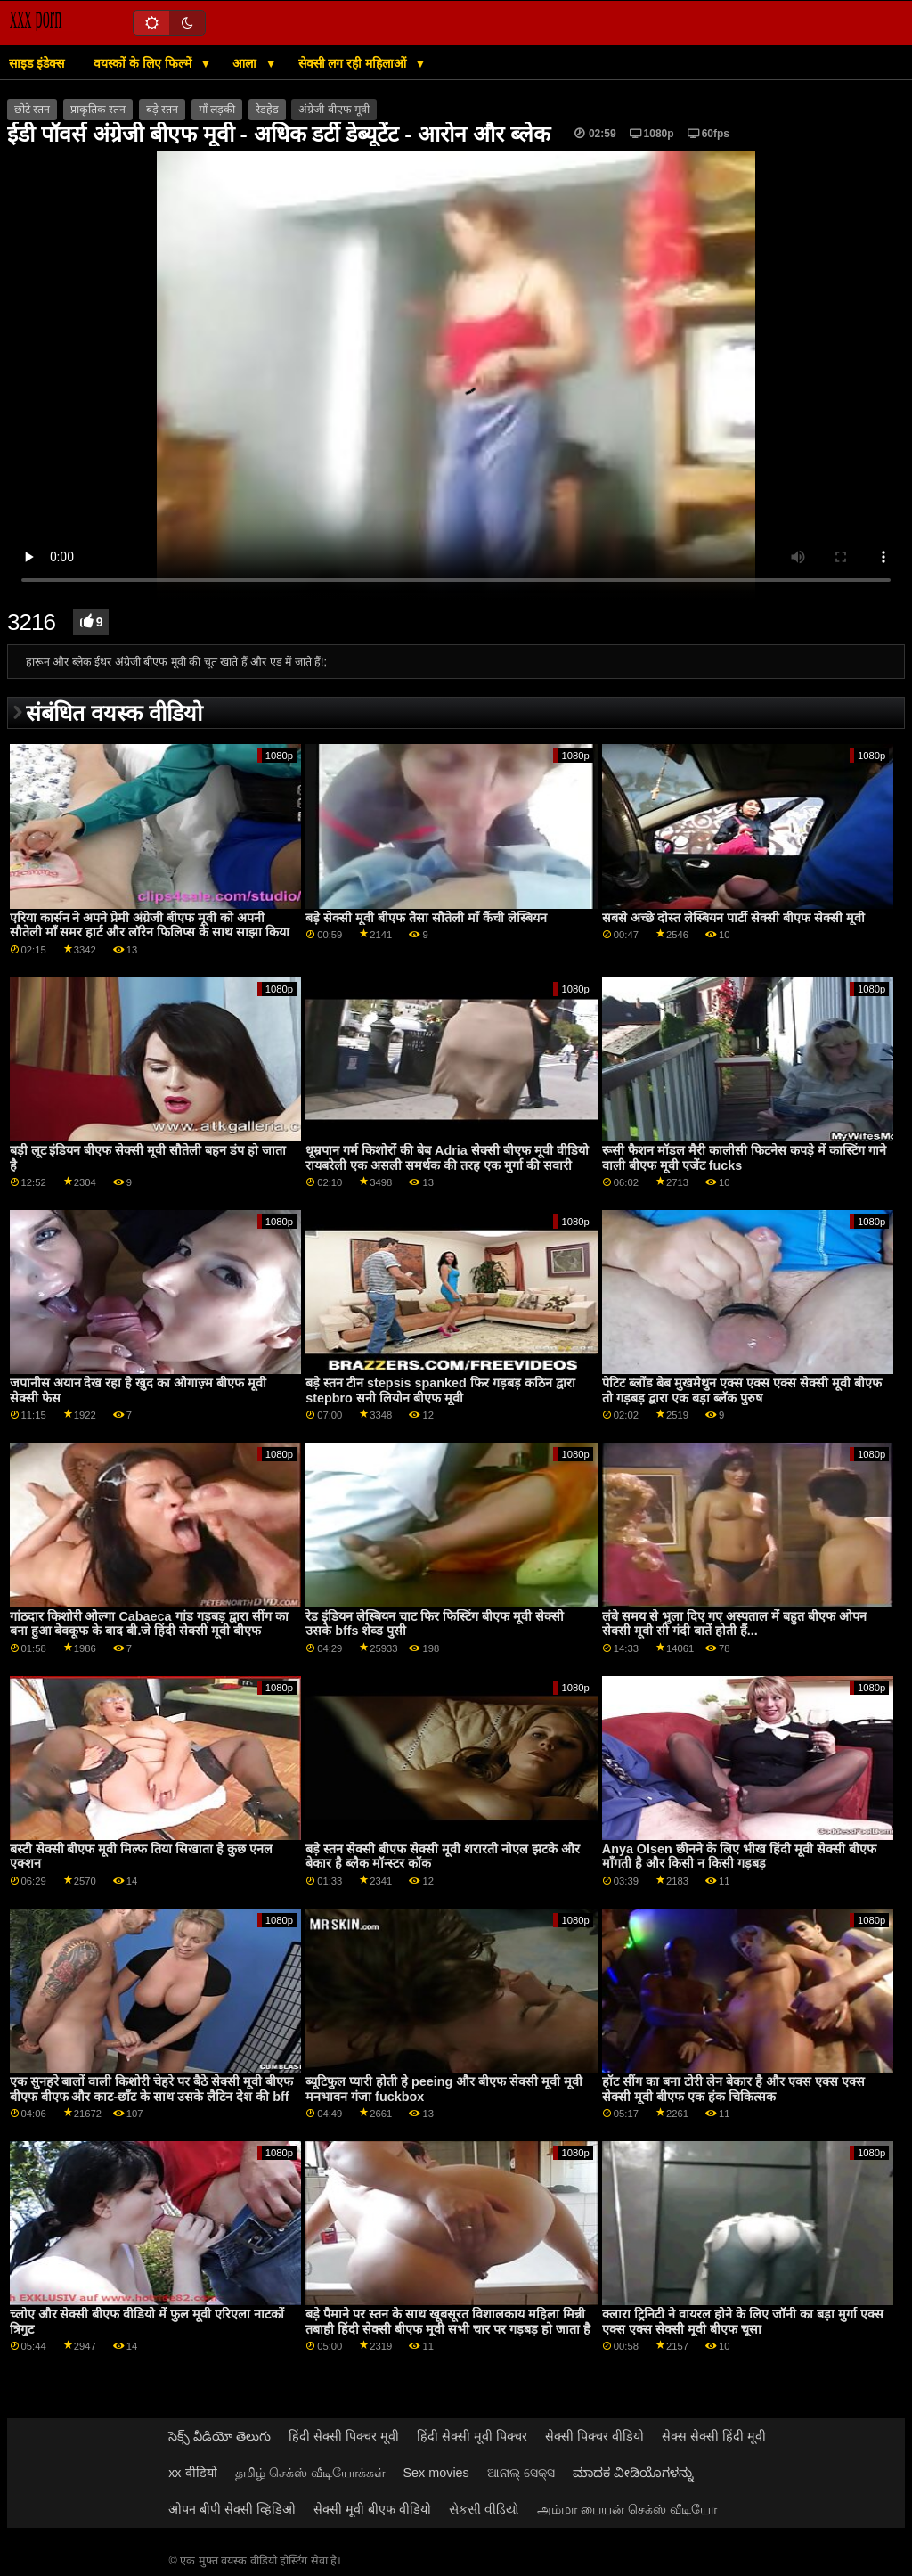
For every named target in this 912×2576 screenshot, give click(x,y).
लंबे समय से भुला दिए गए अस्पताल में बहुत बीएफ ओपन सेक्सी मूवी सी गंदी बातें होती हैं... (734, 1624)
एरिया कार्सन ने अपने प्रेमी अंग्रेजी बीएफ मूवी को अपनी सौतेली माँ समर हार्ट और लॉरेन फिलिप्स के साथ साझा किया (150, 925)
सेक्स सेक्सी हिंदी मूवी (714, 2436)
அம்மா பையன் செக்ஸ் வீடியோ (627, 2509)
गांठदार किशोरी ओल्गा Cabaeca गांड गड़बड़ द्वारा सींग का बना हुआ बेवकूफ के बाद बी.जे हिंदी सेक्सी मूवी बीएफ (149, 1624)
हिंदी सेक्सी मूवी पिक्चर (472, 2436)
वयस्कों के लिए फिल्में (144, 63)
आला (246, 63)
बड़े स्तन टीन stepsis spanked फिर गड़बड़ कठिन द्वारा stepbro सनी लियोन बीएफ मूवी (440, 1390)
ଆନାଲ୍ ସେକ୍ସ (521, 2473)
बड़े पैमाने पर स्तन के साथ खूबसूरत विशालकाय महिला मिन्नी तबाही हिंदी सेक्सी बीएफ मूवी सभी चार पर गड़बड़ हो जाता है (447, 2321)
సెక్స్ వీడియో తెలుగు (219, 2436)
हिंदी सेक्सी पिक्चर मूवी (344, 2436)
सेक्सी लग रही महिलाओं (354, 63)
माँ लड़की (217, 109)
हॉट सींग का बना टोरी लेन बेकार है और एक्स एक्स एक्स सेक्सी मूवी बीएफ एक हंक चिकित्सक (733, 2089)
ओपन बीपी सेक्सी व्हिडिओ (232, 2509)
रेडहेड (267, 109)
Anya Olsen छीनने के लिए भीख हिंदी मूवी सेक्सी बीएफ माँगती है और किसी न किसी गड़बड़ (739, 1856)
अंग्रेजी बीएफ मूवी (334, 109)
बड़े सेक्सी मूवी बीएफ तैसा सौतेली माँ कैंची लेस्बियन (426, 918)
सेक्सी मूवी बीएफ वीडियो (372, 2509)
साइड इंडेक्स (36, 63)
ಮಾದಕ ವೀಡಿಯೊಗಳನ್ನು (633, 2473)
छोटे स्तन (32, 109)
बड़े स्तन (162, 109)
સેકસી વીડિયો (484, 2509)
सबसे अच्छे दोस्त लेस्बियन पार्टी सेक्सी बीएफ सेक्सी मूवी (733, 918)
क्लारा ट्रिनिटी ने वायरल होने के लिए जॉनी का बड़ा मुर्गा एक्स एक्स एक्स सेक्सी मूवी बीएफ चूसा (743, 2321)
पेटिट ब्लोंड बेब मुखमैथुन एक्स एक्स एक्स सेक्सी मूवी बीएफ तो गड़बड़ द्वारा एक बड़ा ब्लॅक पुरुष (742, 1390)
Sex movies (436, 2473)
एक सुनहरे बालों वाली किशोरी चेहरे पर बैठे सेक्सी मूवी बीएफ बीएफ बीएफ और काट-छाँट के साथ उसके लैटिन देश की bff (152, 2089)
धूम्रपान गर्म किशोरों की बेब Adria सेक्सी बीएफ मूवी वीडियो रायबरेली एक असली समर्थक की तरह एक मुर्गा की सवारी (447, 1158)
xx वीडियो (192, 2473)
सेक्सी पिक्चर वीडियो (594, 2436)
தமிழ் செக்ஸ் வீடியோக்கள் (310, 2473)
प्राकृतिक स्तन (98, 109)
